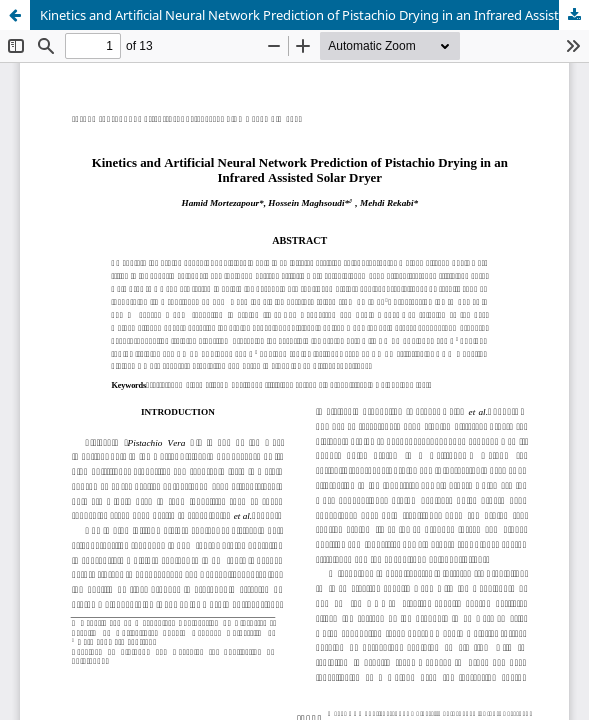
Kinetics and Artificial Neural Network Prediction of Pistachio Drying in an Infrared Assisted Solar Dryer (314, 15)
